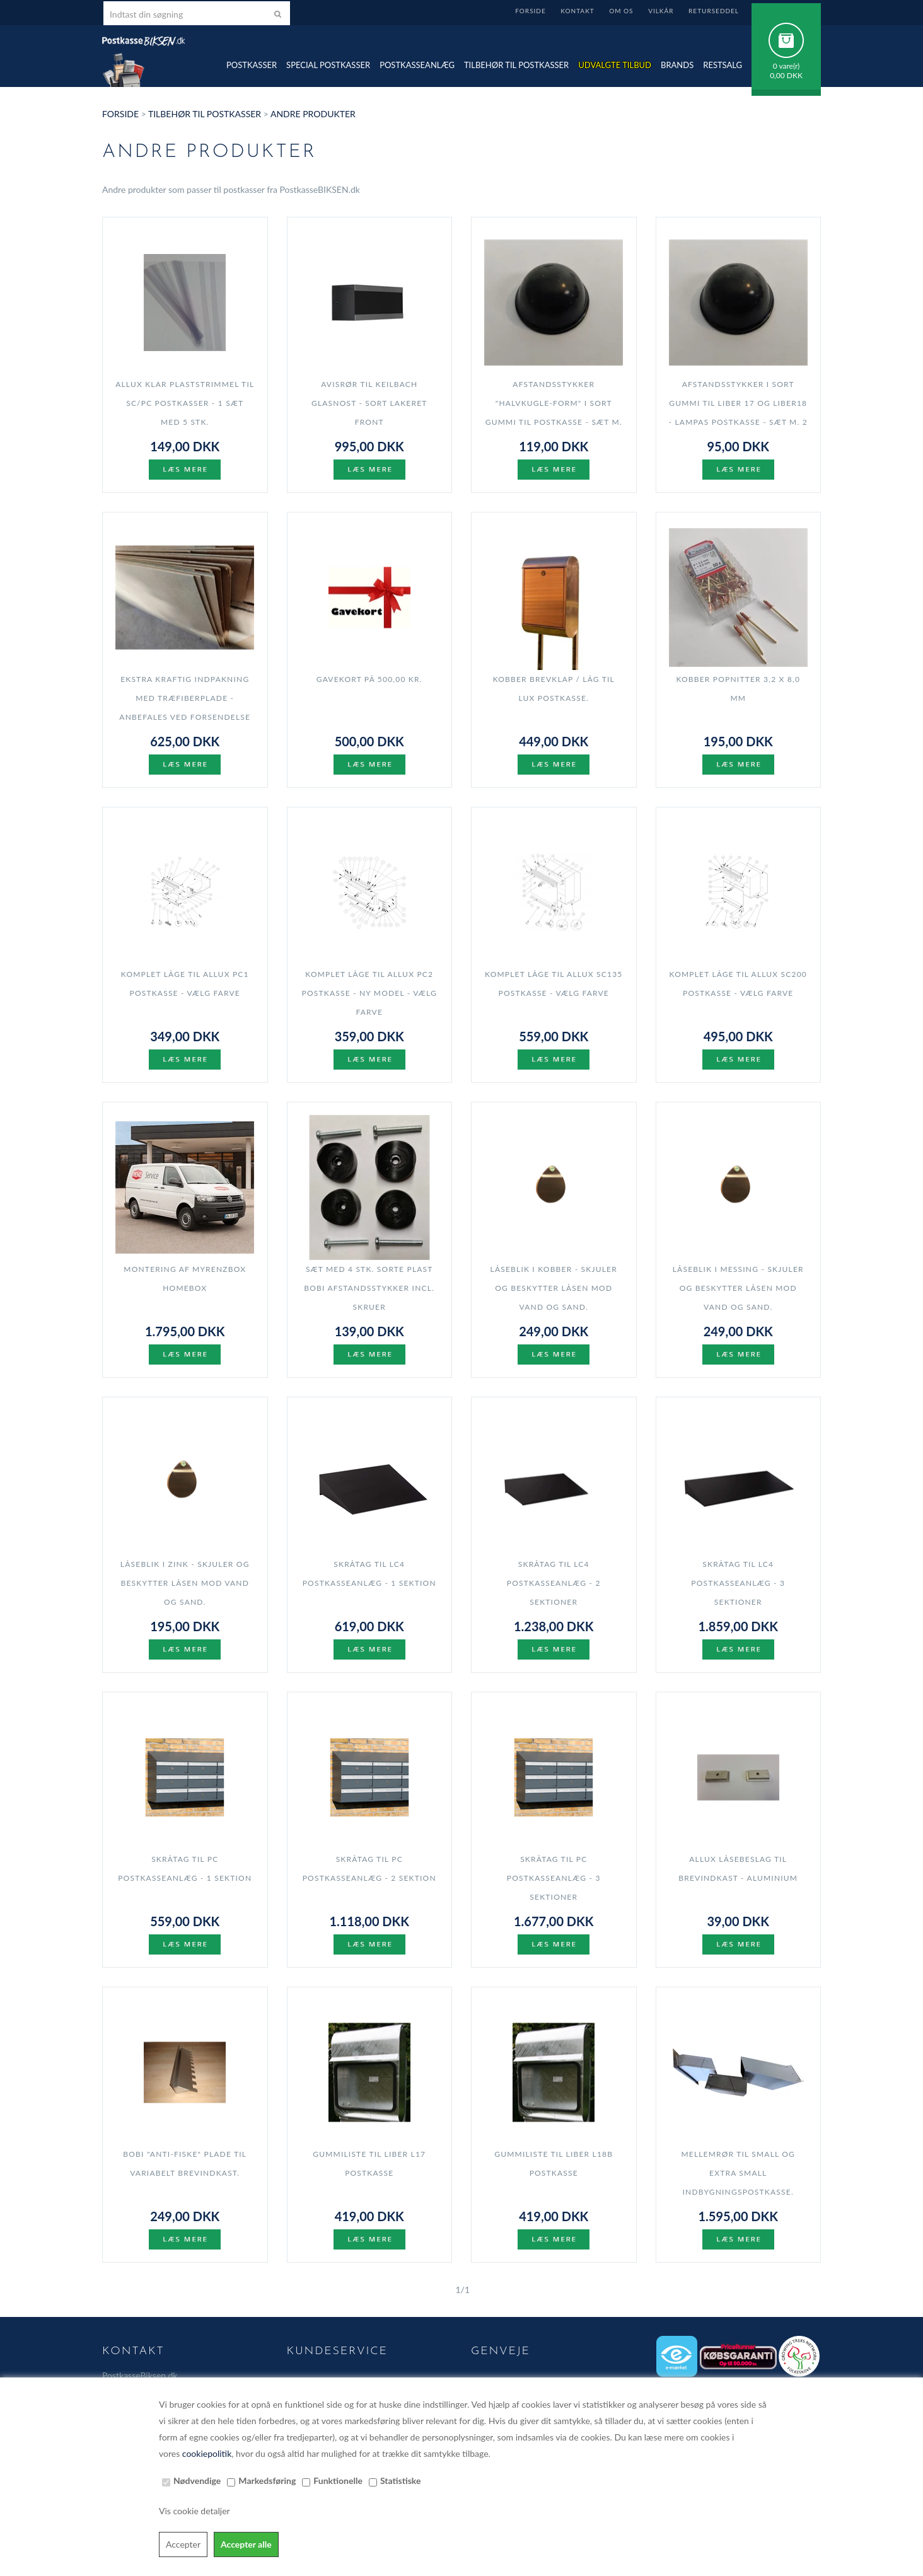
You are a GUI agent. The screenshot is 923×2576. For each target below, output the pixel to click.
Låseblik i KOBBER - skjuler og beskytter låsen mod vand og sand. (554, 1288)
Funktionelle (338, 2480)
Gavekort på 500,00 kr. (369, 679)
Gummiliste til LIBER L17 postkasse (369, 2163)
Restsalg (722, 65)
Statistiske (400, 2480)
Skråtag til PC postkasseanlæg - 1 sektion (185, 1868)
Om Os (621, 10)
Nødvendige (197, 2480)
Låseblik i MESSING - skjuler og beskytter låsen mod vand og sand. (738, 1288)
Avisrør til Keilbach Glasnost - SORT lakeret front (369, 403)
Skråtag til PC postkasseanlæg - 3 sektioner (554, 1878)
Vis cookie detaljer (194, 2510)
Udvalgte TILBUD (614, 65)
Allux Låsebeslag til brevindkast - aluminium (738, 1868)
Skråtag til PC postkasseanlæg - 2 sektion (369, 1868)
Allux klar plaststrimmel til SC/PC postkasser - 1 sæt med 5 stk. (184, 403)
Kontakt (577, 10)
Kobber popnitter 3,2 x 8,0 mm (738, 688)
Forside (530, 10)
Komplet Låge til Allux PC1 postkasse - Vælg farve (185, 983)
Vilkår (660, 10)
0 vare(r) (786, 66)
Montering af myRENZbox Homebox (185, 1278)
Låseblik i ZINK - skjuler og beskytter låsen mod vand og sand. (185, 1583)
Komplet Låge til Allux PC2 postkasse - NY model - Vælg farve (369, 993)
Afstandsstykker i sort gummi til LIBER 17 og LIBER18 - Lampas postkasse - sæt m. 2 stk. (738, 412)
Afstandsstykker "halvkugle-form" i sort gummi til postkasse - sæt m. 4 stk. (553, 412)
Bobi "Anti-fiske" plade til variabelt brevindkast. (185, 2163)
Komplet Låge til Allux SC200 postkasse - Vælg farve (739, 983)
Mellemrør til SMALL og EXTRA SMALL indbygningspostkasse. (738, 2173)
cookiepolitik (206, 2453)
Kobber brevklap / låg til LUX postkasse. (554, 688)
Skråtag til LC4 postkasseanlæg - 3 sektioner (738, 1583)
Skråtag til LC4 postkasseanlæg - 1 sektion (369, 1573)
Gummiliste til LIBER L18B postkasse (553, 2163)
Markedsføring (267, 2480)
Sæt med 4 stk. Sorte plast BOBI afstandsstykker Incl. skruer (369, 1288)
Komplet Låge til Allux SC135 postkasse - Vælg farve (554, 983)
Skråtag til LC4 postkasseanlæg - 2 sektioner (554, 1583)
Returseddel (713, 10)
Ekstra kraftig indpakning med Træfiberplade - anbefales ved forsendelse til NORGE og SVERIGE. (184, 707)
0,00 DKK (786, 75)
